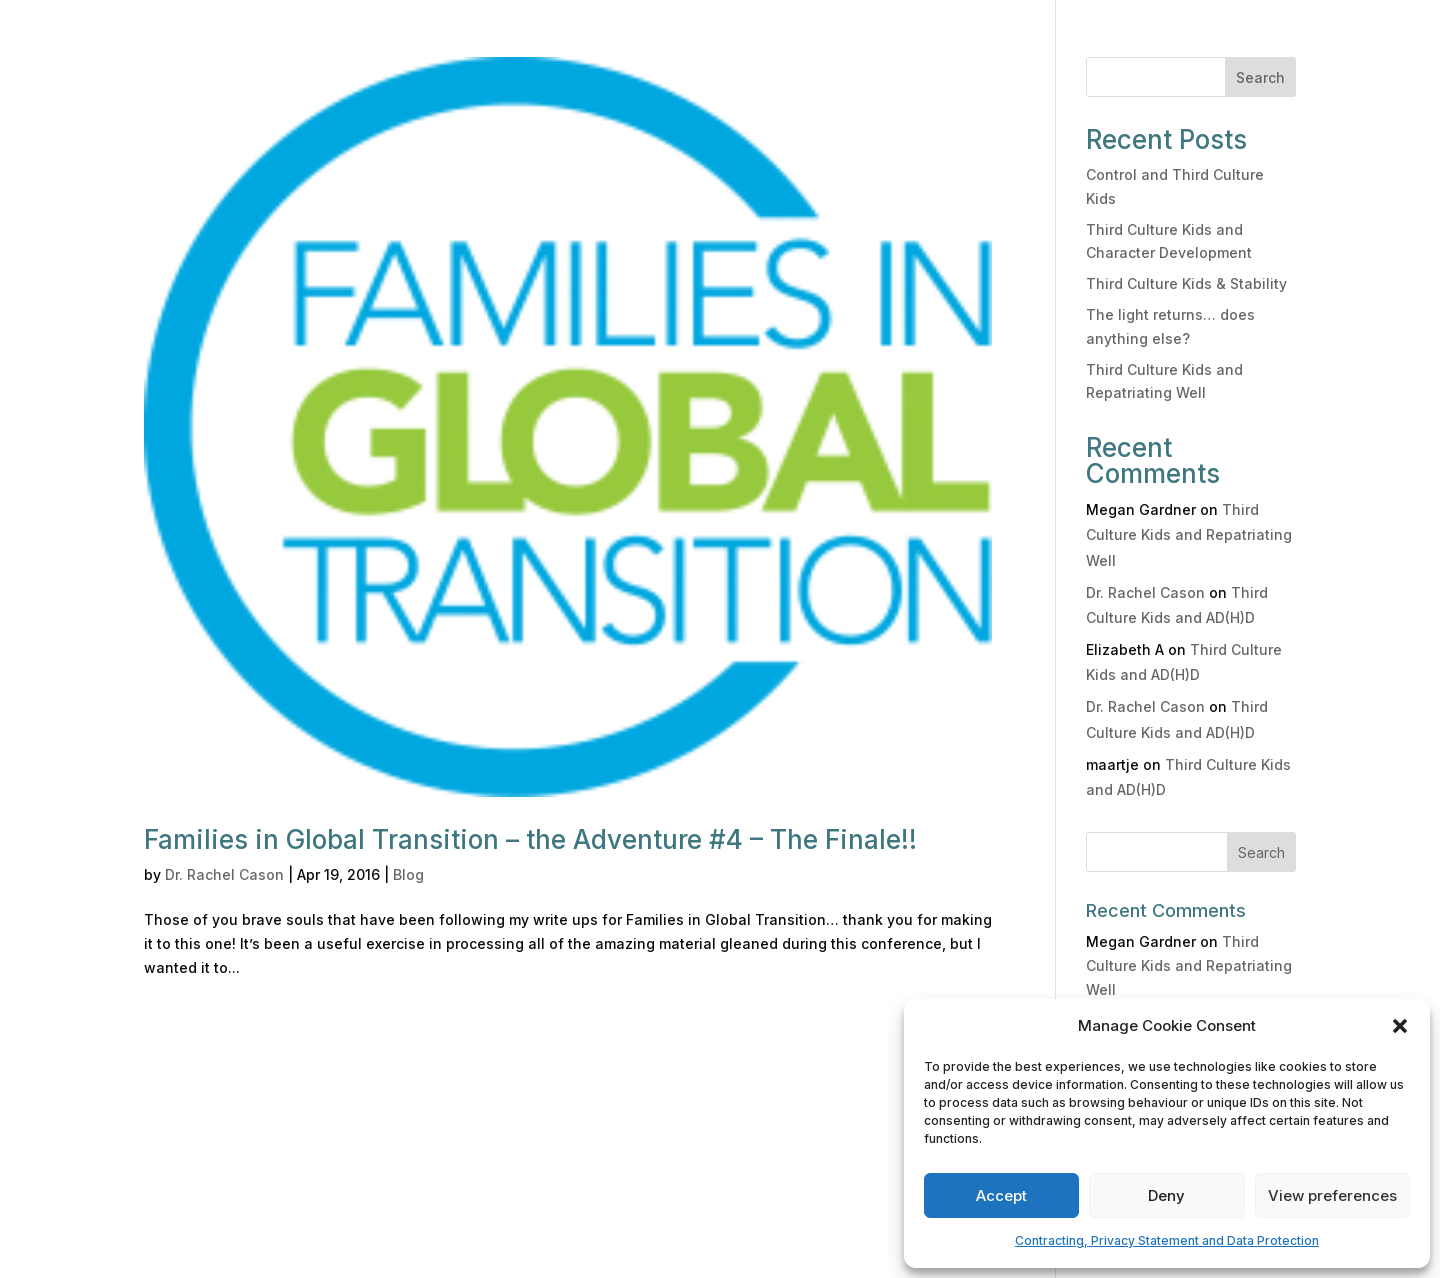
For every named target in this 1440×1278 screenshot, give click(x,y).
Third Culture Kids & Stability (1186, 283)
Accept (1001, 1195)
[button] (1400, 1026)
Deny (1166, 1195)
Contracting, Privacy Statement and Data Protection (1167, 1240)
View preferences (1332, 1195)
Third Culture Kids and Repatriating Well (1189, 534)
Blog (408, 874)
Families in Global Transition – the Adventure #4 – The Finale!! (530, 839)
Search (1260, 77)
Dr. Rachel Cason (224, 874)
